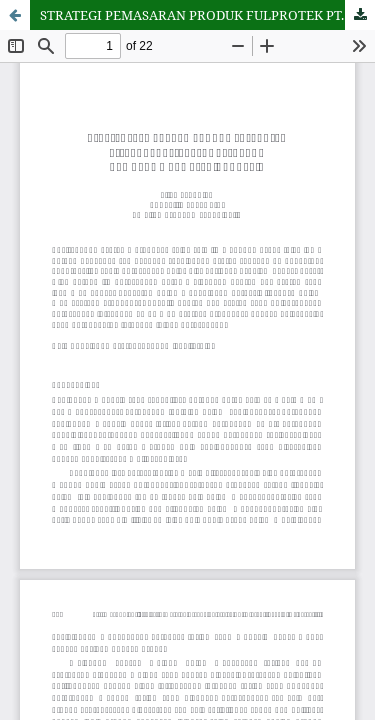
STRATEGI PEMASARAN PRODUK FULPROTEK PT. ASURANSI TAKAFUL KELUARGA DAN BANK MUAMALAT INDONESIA (207, 15)
